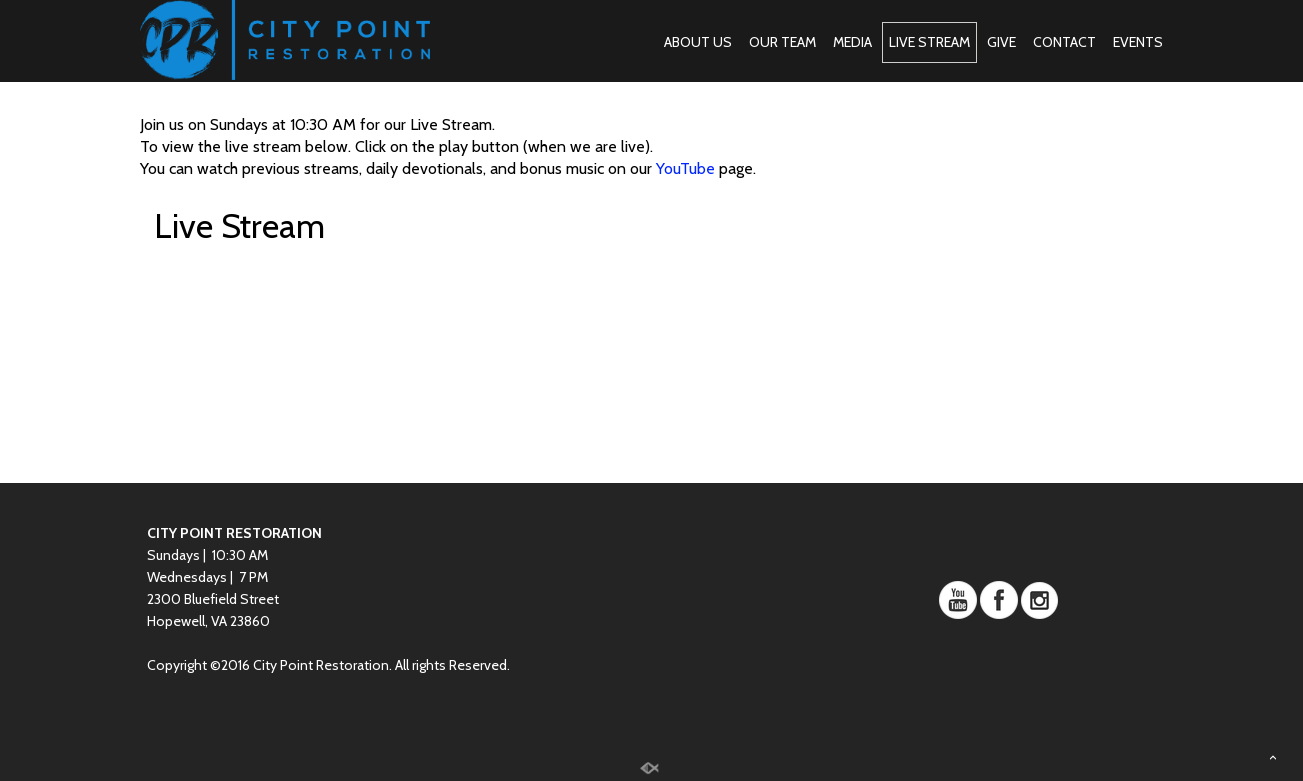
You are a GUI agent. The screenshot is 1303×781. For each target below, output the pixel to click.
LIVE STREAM (929, 42)
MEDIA (852, 42)
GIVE (1001, 42)
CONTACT (1064, 42)
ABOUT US (698, 42)
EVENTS (1138, 42)
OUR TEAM (782, 42)
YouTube (685, 168)
